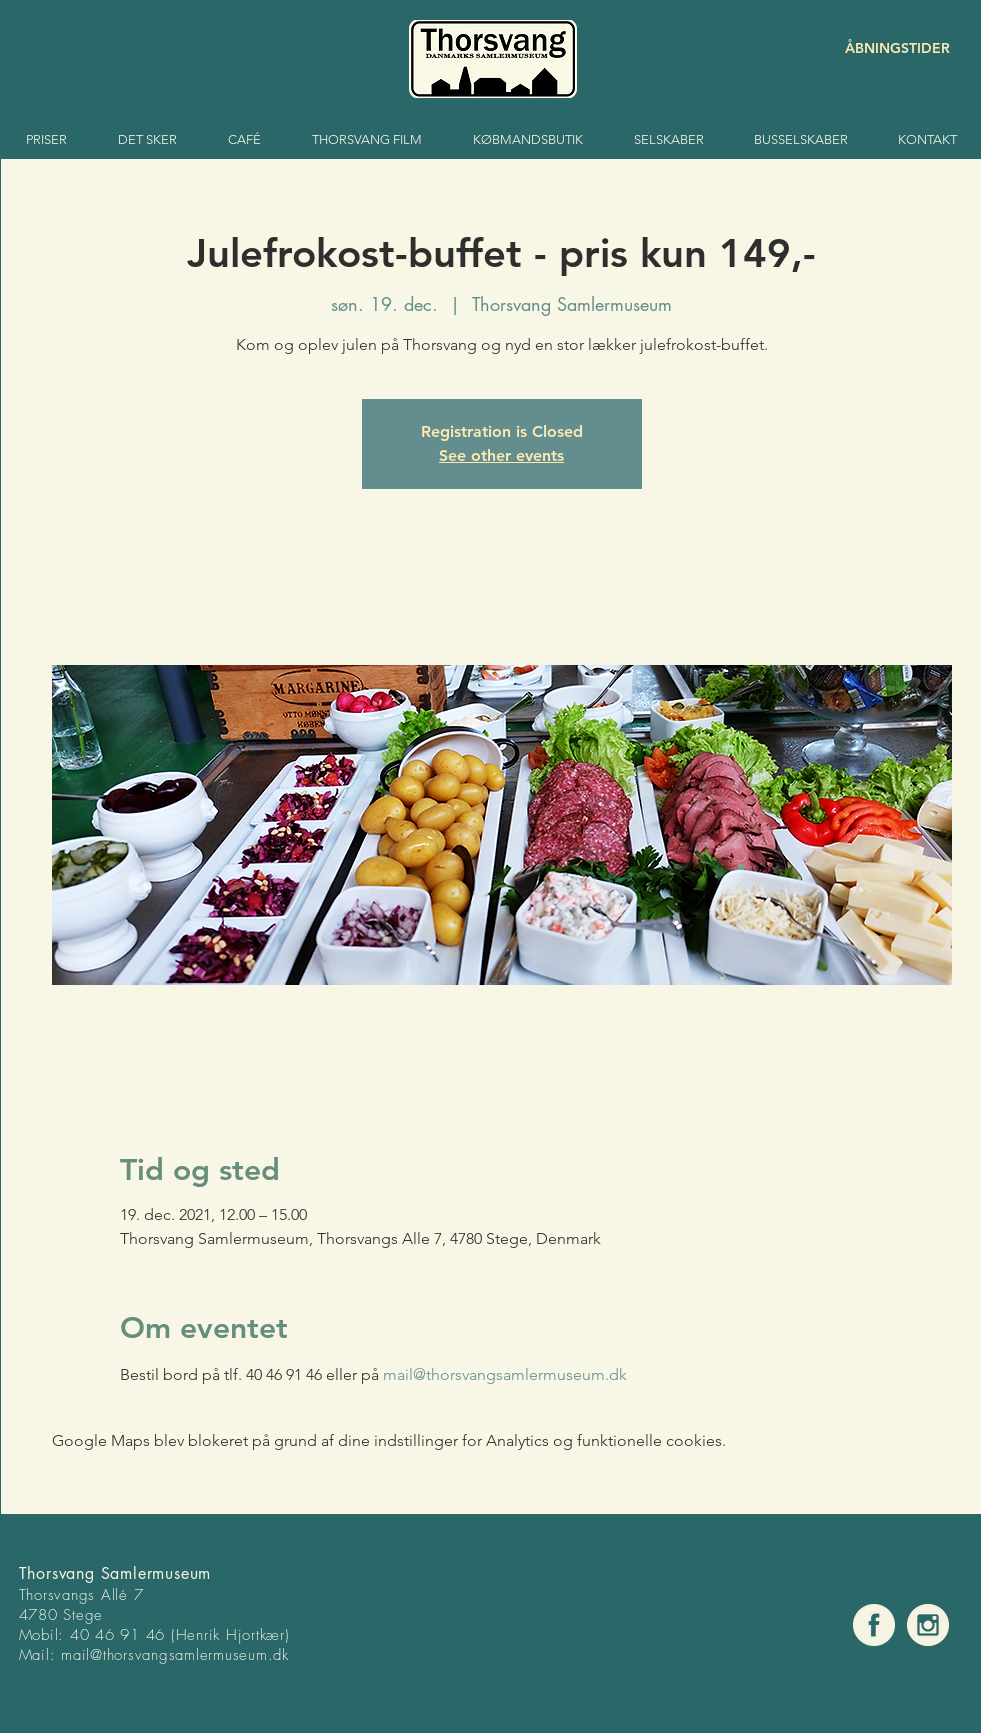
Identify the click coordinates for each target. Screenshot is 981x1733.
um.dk (268, 1655)
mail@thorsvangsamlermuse (154, 1655)
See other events (501, 455)
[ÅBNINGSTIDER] (879, 48)
